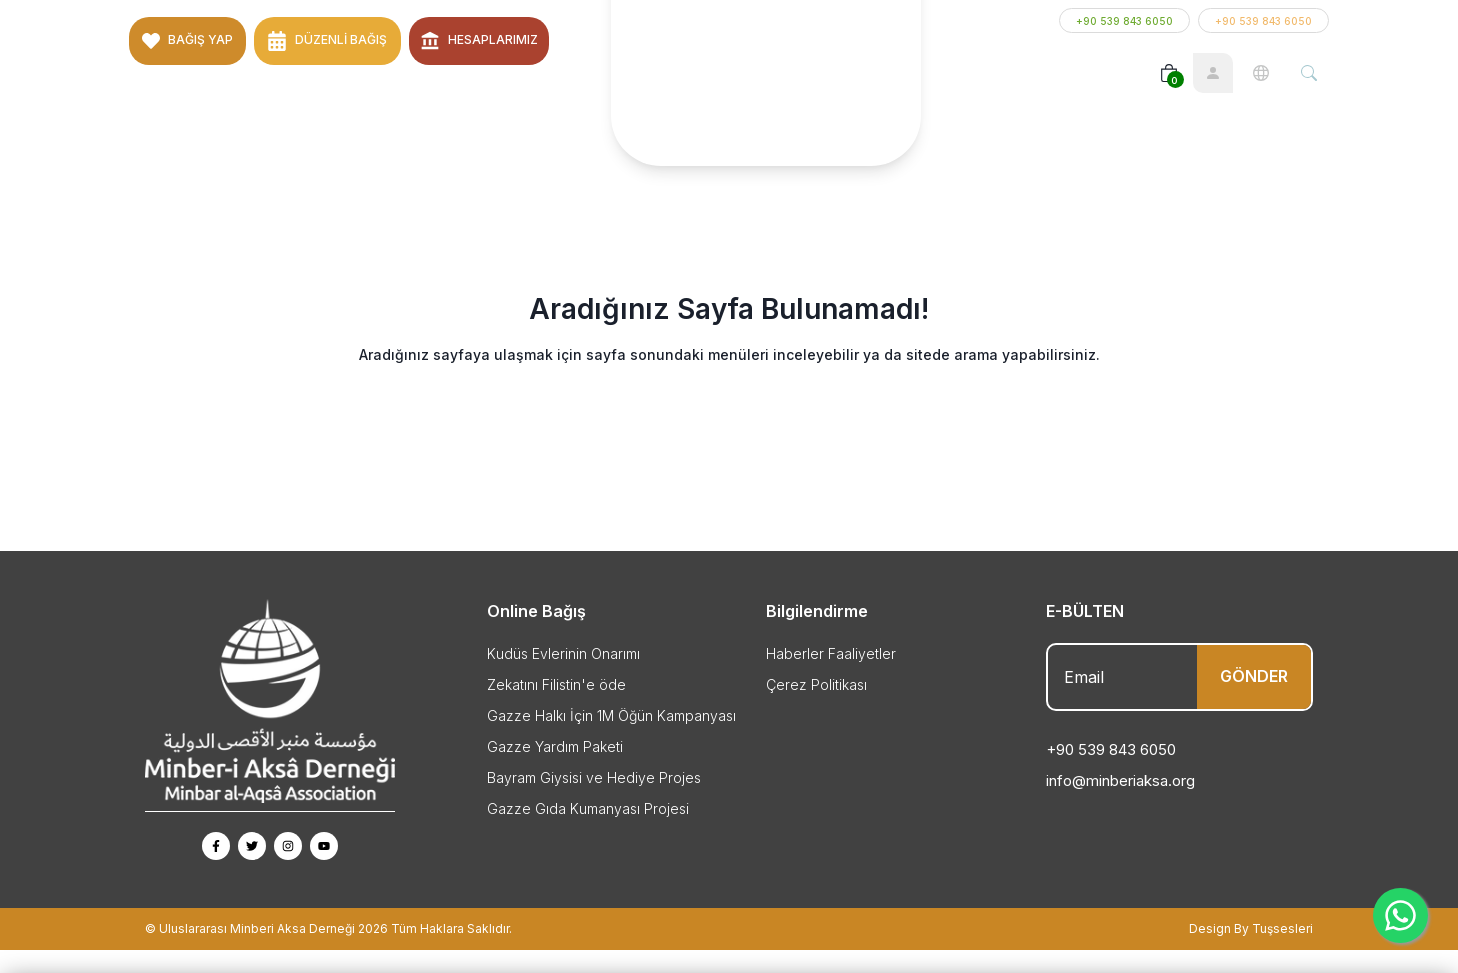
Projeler (346, 95)
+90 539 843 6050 (1124, 32)
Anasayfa (170, 95)
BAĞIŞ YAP (200, 32)
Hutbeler (425, 95)
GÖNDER (1254, 699)
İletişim (498, 95)
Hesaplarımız (493, 32)
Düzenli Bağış (341, 32)
